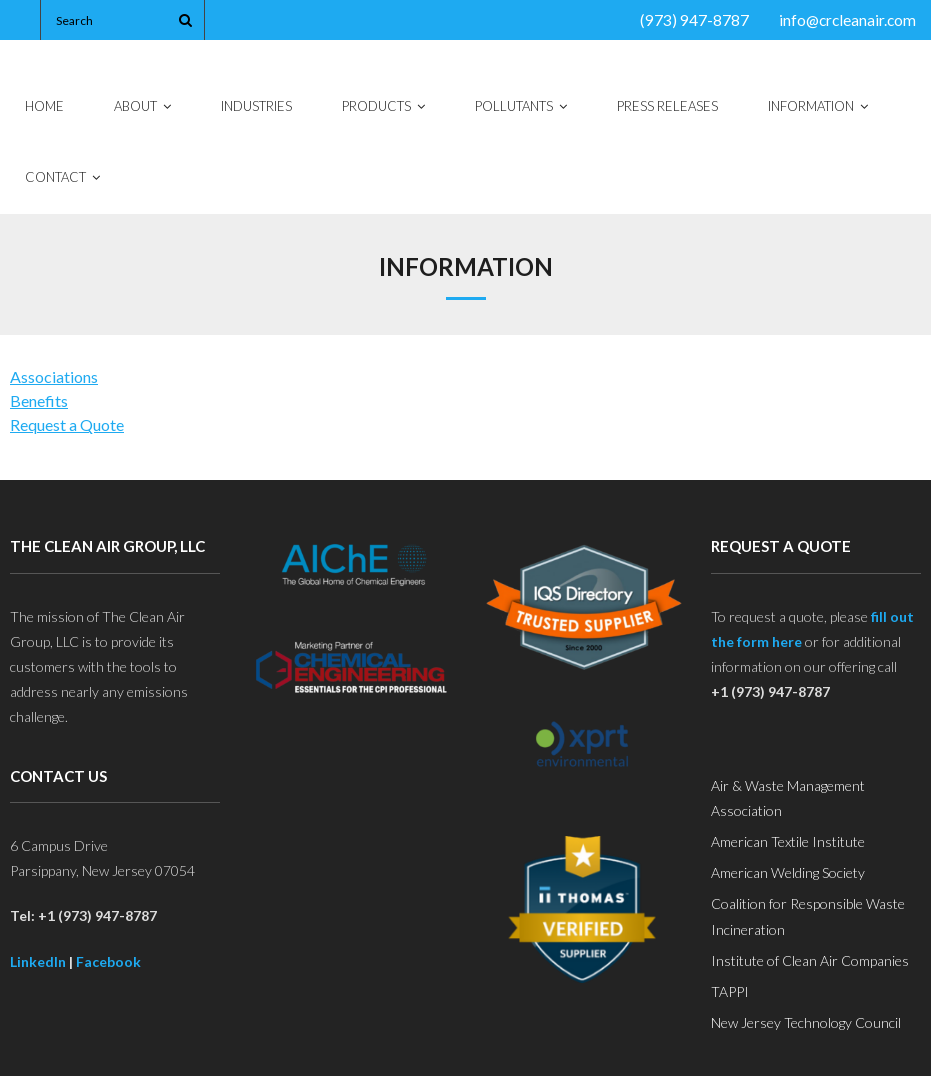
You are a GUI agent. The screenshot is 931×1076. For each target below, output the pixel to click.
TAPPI (730, 991)
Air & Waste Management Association (788, 798)
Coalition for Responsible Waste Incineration (808, 916)
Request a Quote (67, 424)
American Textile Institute (788, 841)
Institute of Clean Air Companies (810, 960)
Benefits (39, 400)
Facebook (108, 961)
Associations (54, 376)
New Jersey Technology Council (806, 1022)
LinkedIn (38, 961)
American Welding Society (788, 872)
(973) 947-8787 (694, 20)
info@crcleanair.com (847, 20)
